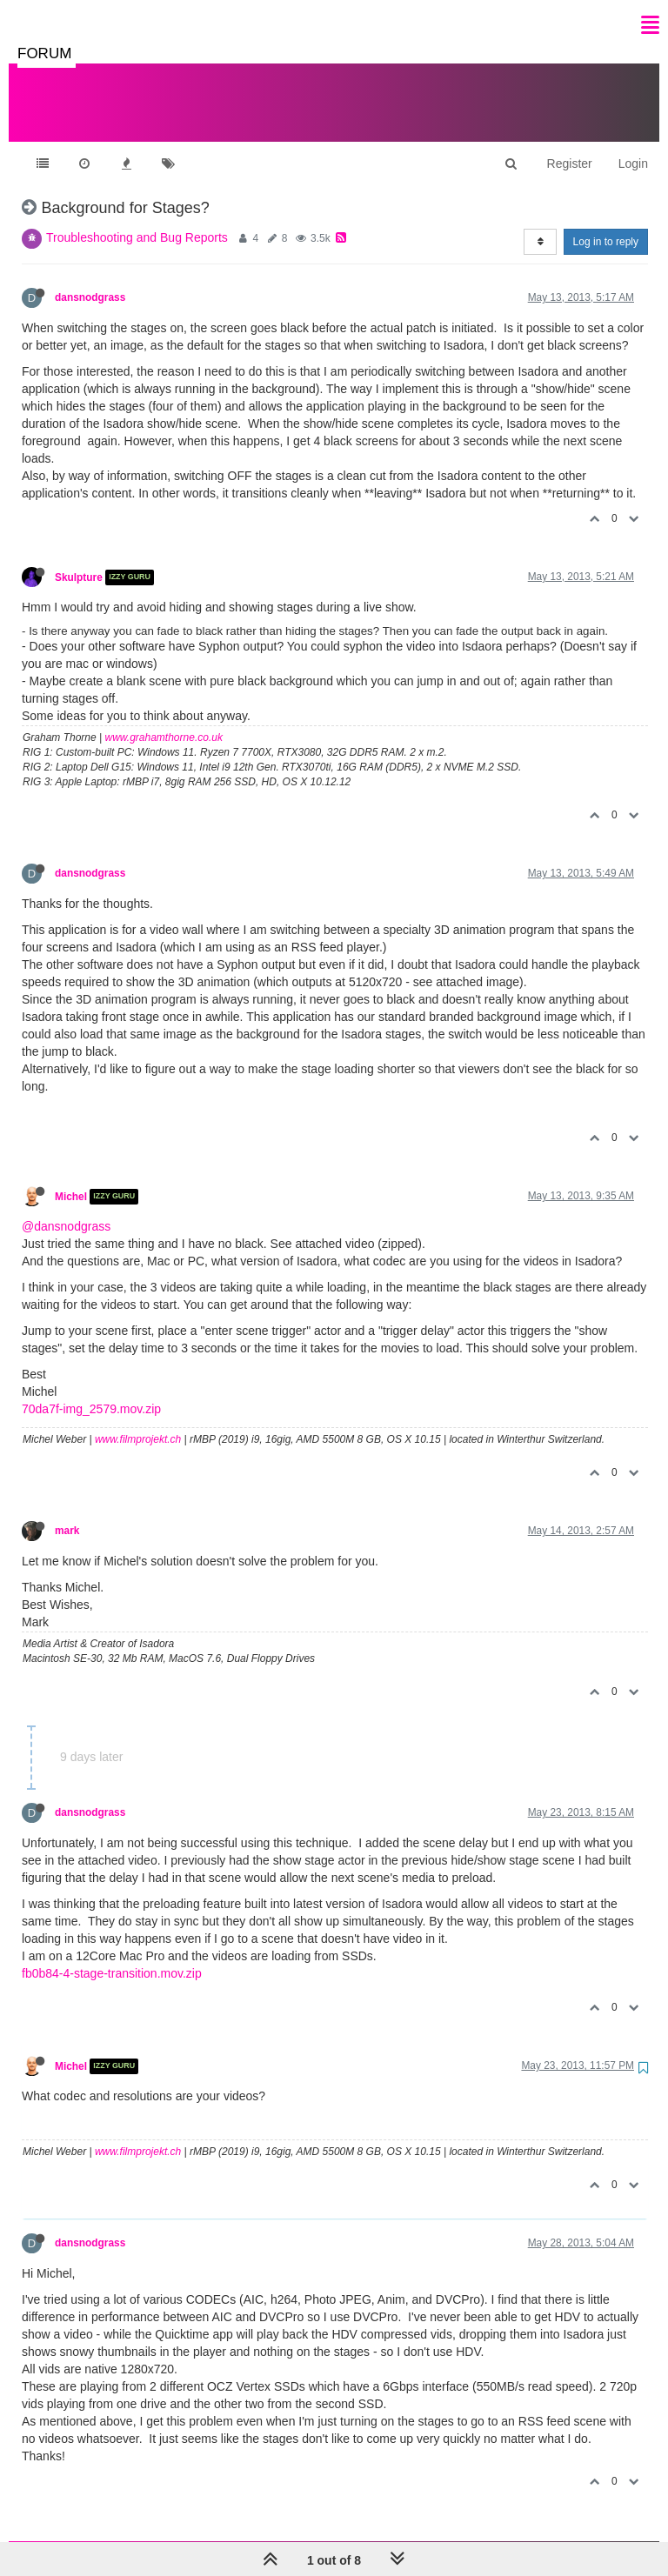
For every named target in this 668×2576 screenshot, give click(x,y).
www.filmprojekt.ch (138, 1422)
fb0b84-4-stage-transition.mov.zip (112, 1956)
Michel (71, 1179)
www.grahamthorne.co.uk (164, 720)
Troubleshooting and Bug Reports (137, 220)
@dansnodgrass (66, 1209)
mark (67, 1513)
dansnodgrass (90, 280)
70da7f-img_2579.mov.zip (91, 1391)
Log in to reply (605, 224)
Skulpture (79, 560)
